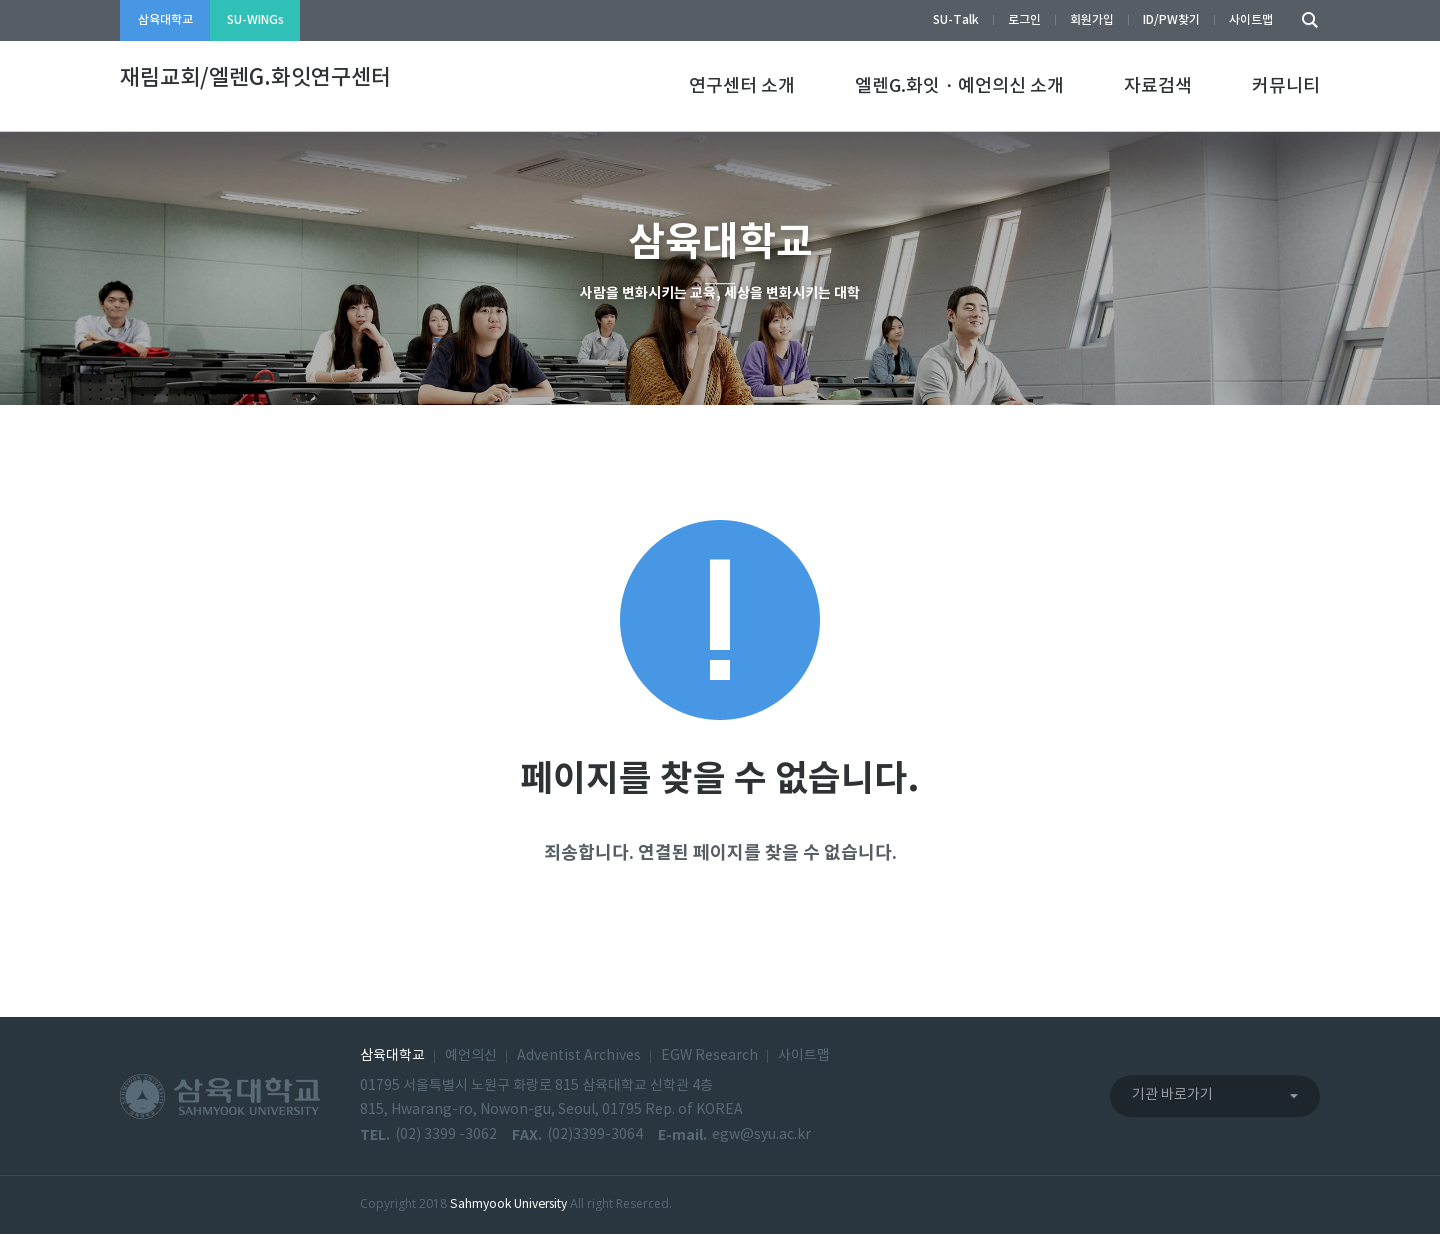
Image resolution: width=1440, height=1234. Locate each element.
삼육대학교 (165, 20)
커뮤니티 (1286, 86)
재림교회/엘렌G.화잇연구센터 (255, 78)
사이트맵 (1251, 20)
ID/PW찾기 (1171, 20)
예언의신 (471, 1056)
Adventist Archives (579, 1056)
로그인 (1024, 20)
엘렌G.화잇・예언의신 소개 (959, 86)
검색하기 (1305, 20)
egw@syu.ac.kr (761, 1135)
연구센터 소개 (742, 86)
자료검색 (1158, 86)
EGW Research (709, 1056)
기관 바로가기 (1172, 1095)
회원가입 (1092, 20)
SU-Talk (956, 20)
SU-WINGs (255, 20)
